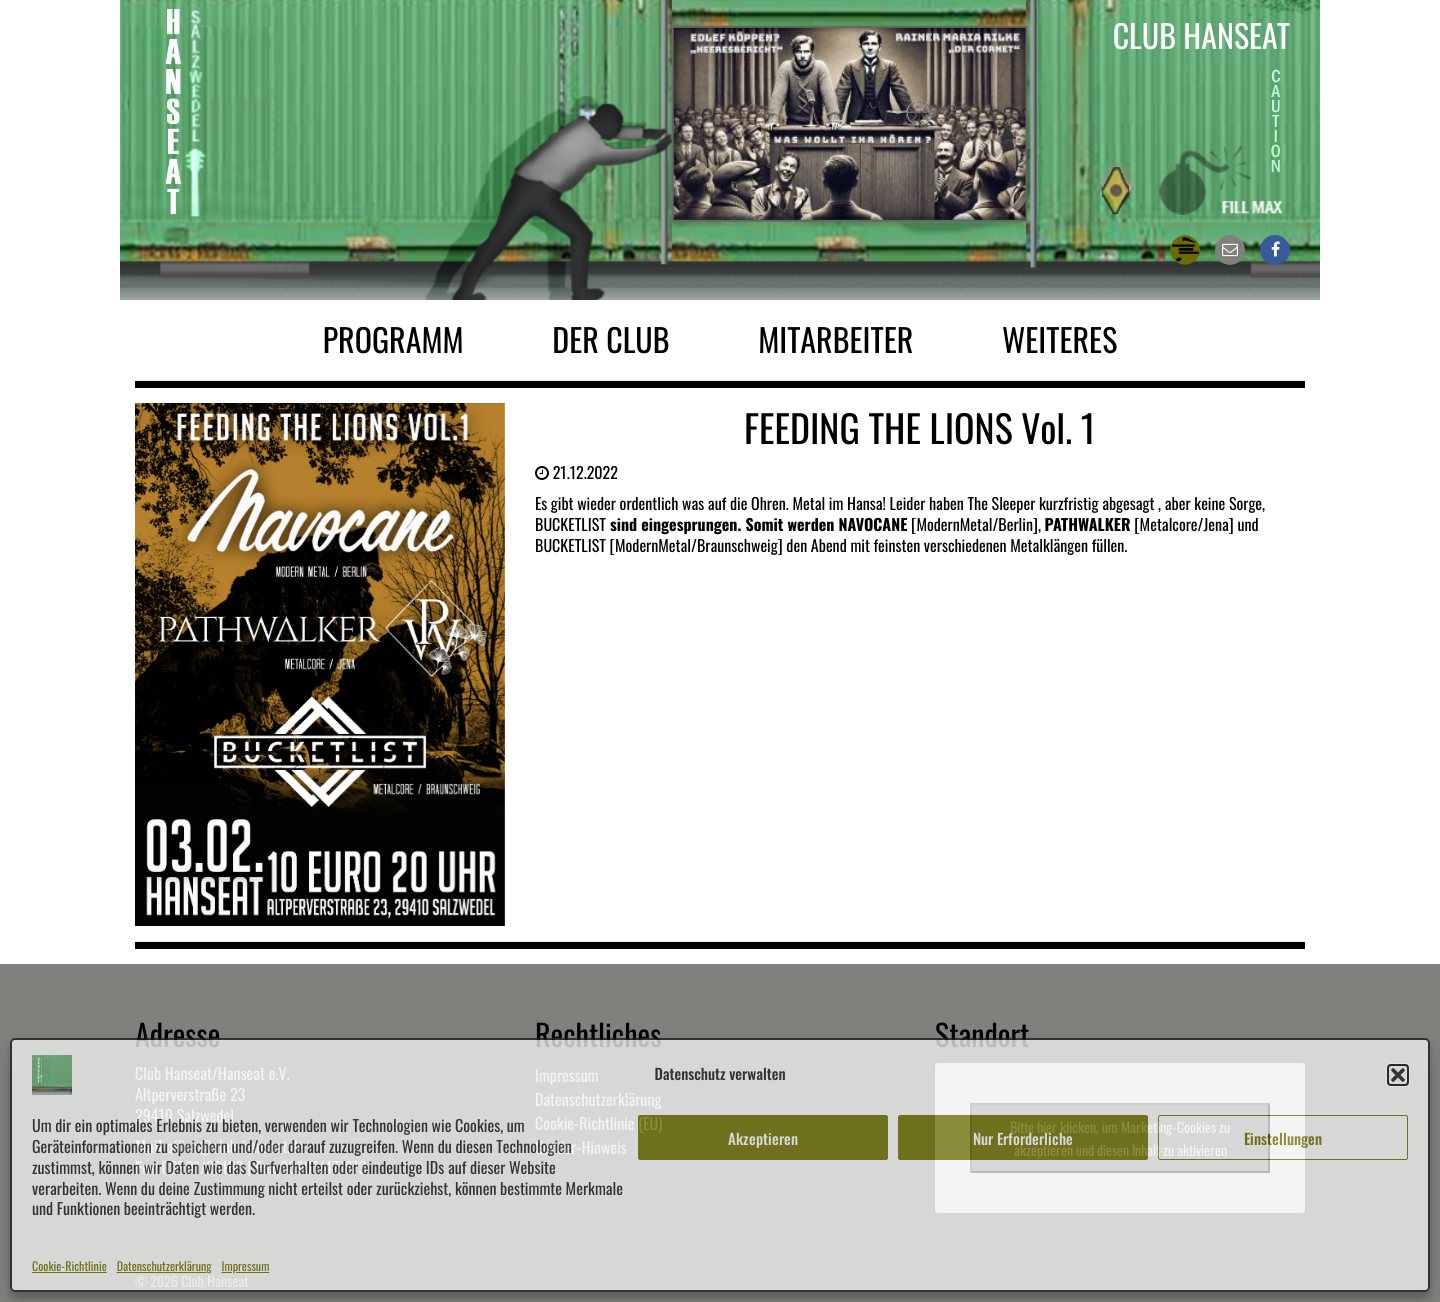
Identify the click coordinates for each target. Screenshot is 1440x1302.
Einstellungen (1283, 1138)
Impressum (246, 1266)
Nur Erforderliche (1023, 1138)
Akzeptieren (763, 1138)
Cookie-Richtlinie (69, 1266)
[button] (1398, 1075)
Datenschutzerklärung (164, 1266)
